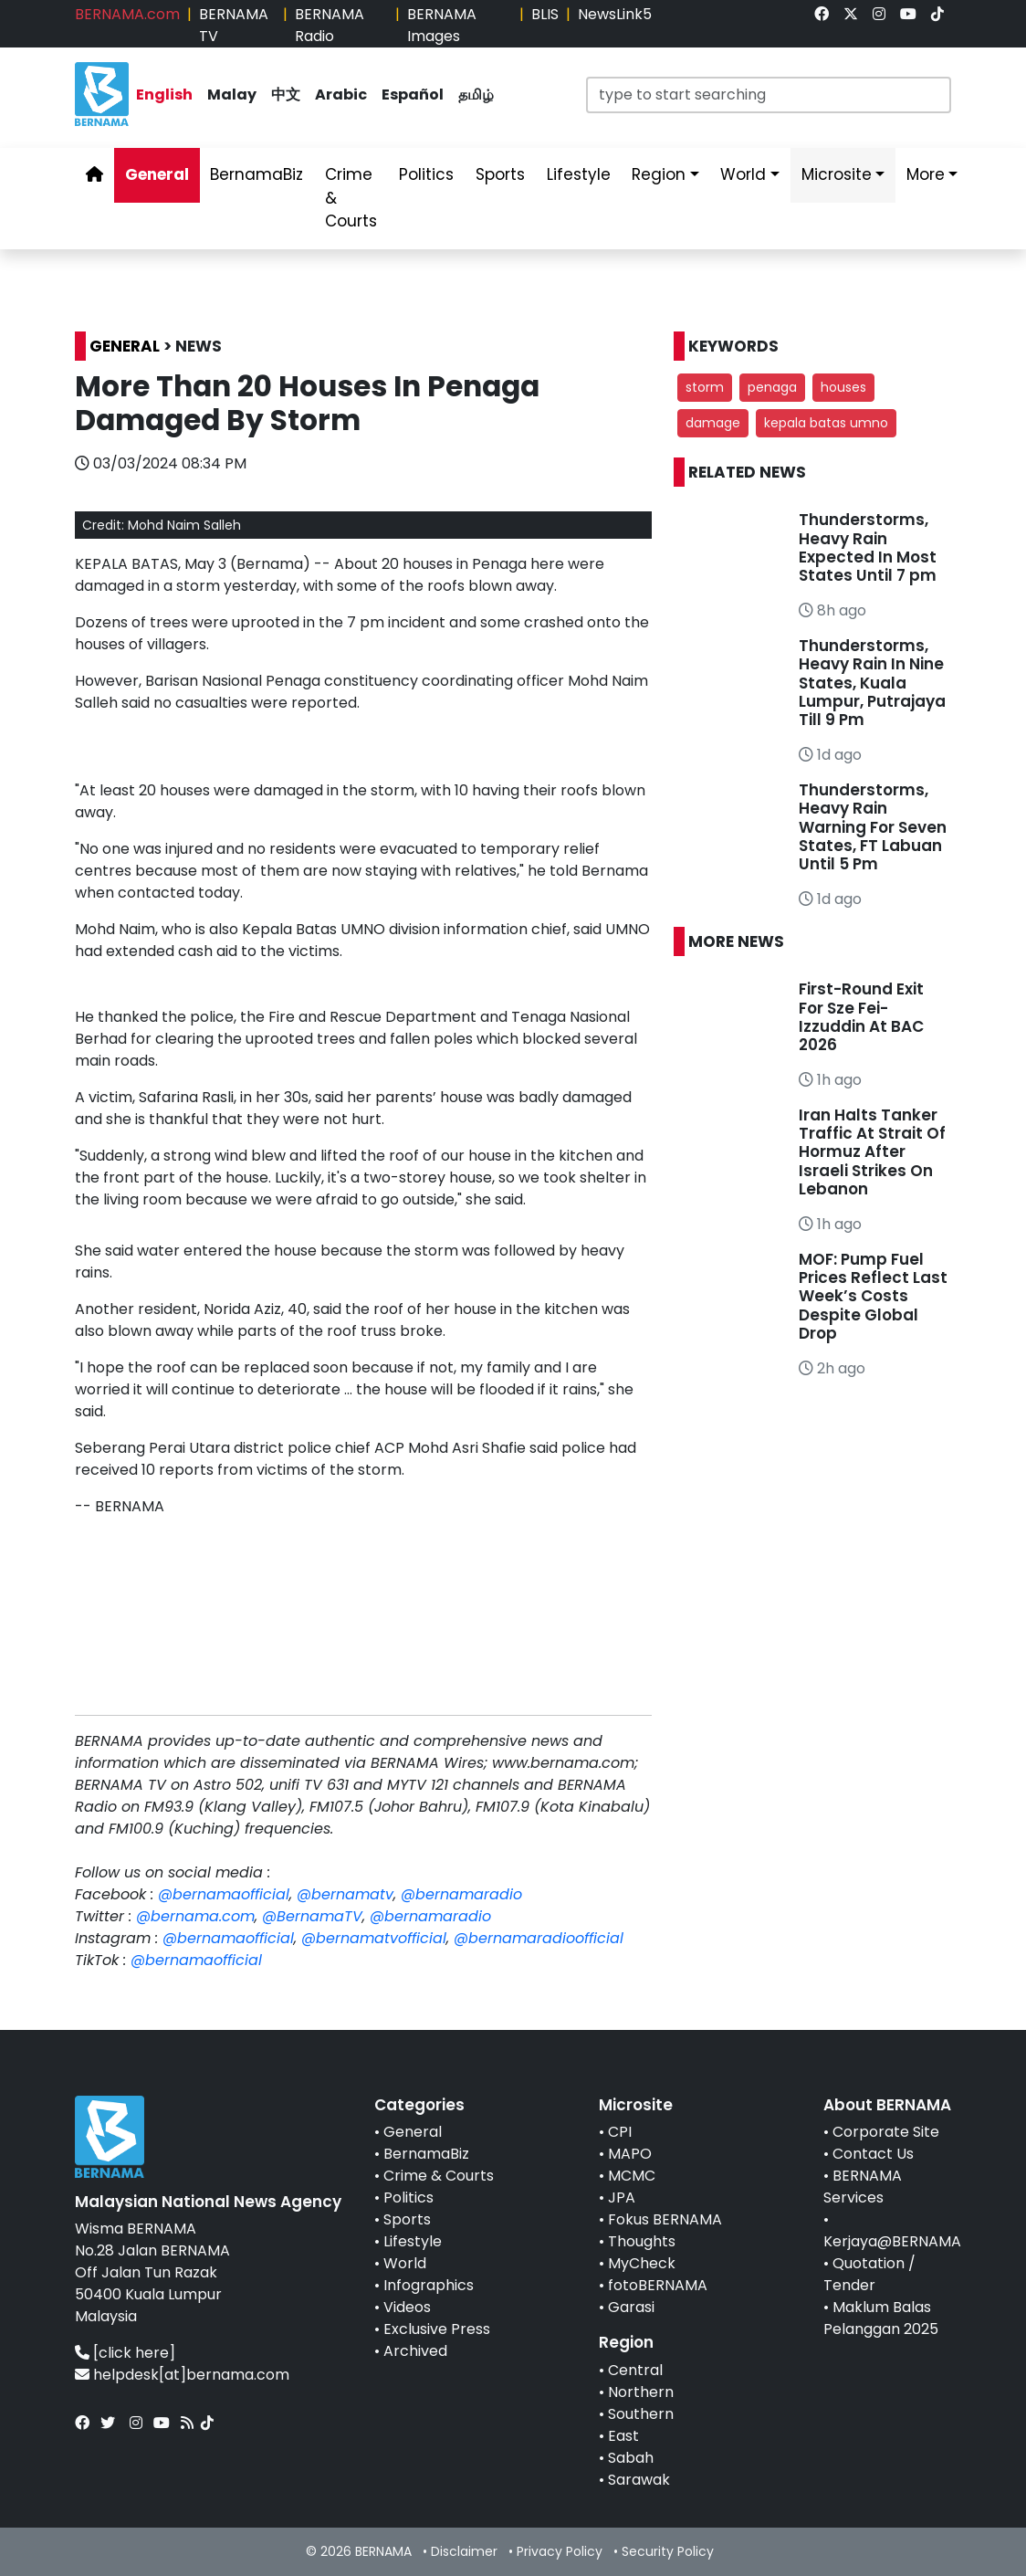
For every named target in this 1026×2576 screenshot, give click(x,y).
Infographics (428, 2285)
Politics (408, 2197)
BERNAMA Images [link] (441, 25)
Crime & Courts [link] (351, 197)
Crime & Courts (438, 2175)
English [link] (164, 94)
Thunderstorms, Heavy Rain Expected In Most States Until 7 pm (868, 547)
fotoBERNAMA (657, 2285)
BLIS (545, 14)
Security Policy (668, 2551)
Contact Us (873, 2153)
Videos (407, 2307)
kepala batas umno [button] (826, 423)
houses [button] (843, 387)
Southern (641, 2413)
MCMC (631, 2175)
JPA (621, 2197)
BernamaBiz (426, 2153)
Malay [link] (231, 94)
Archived (415, 2350)
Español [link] (413, 94)
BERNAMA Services (862, 2186)
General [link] (157, 174)
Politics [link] (426, 174)
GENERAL (124, 346)
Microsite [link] (836, 174)
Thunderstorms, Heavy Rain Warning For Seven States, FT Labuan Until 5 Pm (873, 827)
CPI (620, 2131)
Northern (641, 2392)
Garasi (631, 2307)
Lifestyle (412, 2241)
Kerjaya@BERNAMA (892, 2241)
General (412, 2131)
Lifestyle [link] (579, 174)
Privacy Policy (559, 2551)
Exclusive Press (436, 2328)
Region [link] (659, 174)
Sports (407, 2219)
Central (635, 2370)
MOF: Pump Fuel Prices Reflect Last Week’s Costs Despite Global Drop (873, 1296)
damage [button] (713, 423)
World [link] (743, 174)
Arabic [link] (341, 94)
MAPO (630, 2153)
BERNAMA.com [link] (127, 14)
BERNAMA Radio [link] (329, 25)
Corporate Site (885, 2131)
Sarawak (639, 2479)
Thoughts (641, 2241)
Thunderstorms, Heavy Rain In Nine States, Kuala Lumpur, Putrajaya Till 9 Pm (872, 683)
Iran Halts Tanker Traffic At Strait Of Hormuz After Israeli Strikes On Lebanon (872, 1152)
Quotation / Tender (869, 2274)
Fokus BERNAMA (665, 2219)
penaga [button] (772, 387)
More (925, 174)
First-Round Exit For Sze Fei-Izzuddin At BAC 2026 (861, 1017)
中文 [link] (285, 94)
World (404, 2263)
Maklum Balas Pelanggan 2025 (880, 2318)
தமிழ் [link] (476, 94)
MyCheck (641, 2263)
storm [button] (705, 387)
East (623, 2435)
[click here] (134, 2352)
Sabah (631, 2457)
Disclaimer (464, 2551)
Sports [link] (500, 174)
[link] (821, 14)
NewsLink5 (615, 14)
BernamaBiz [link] (256, 174)
